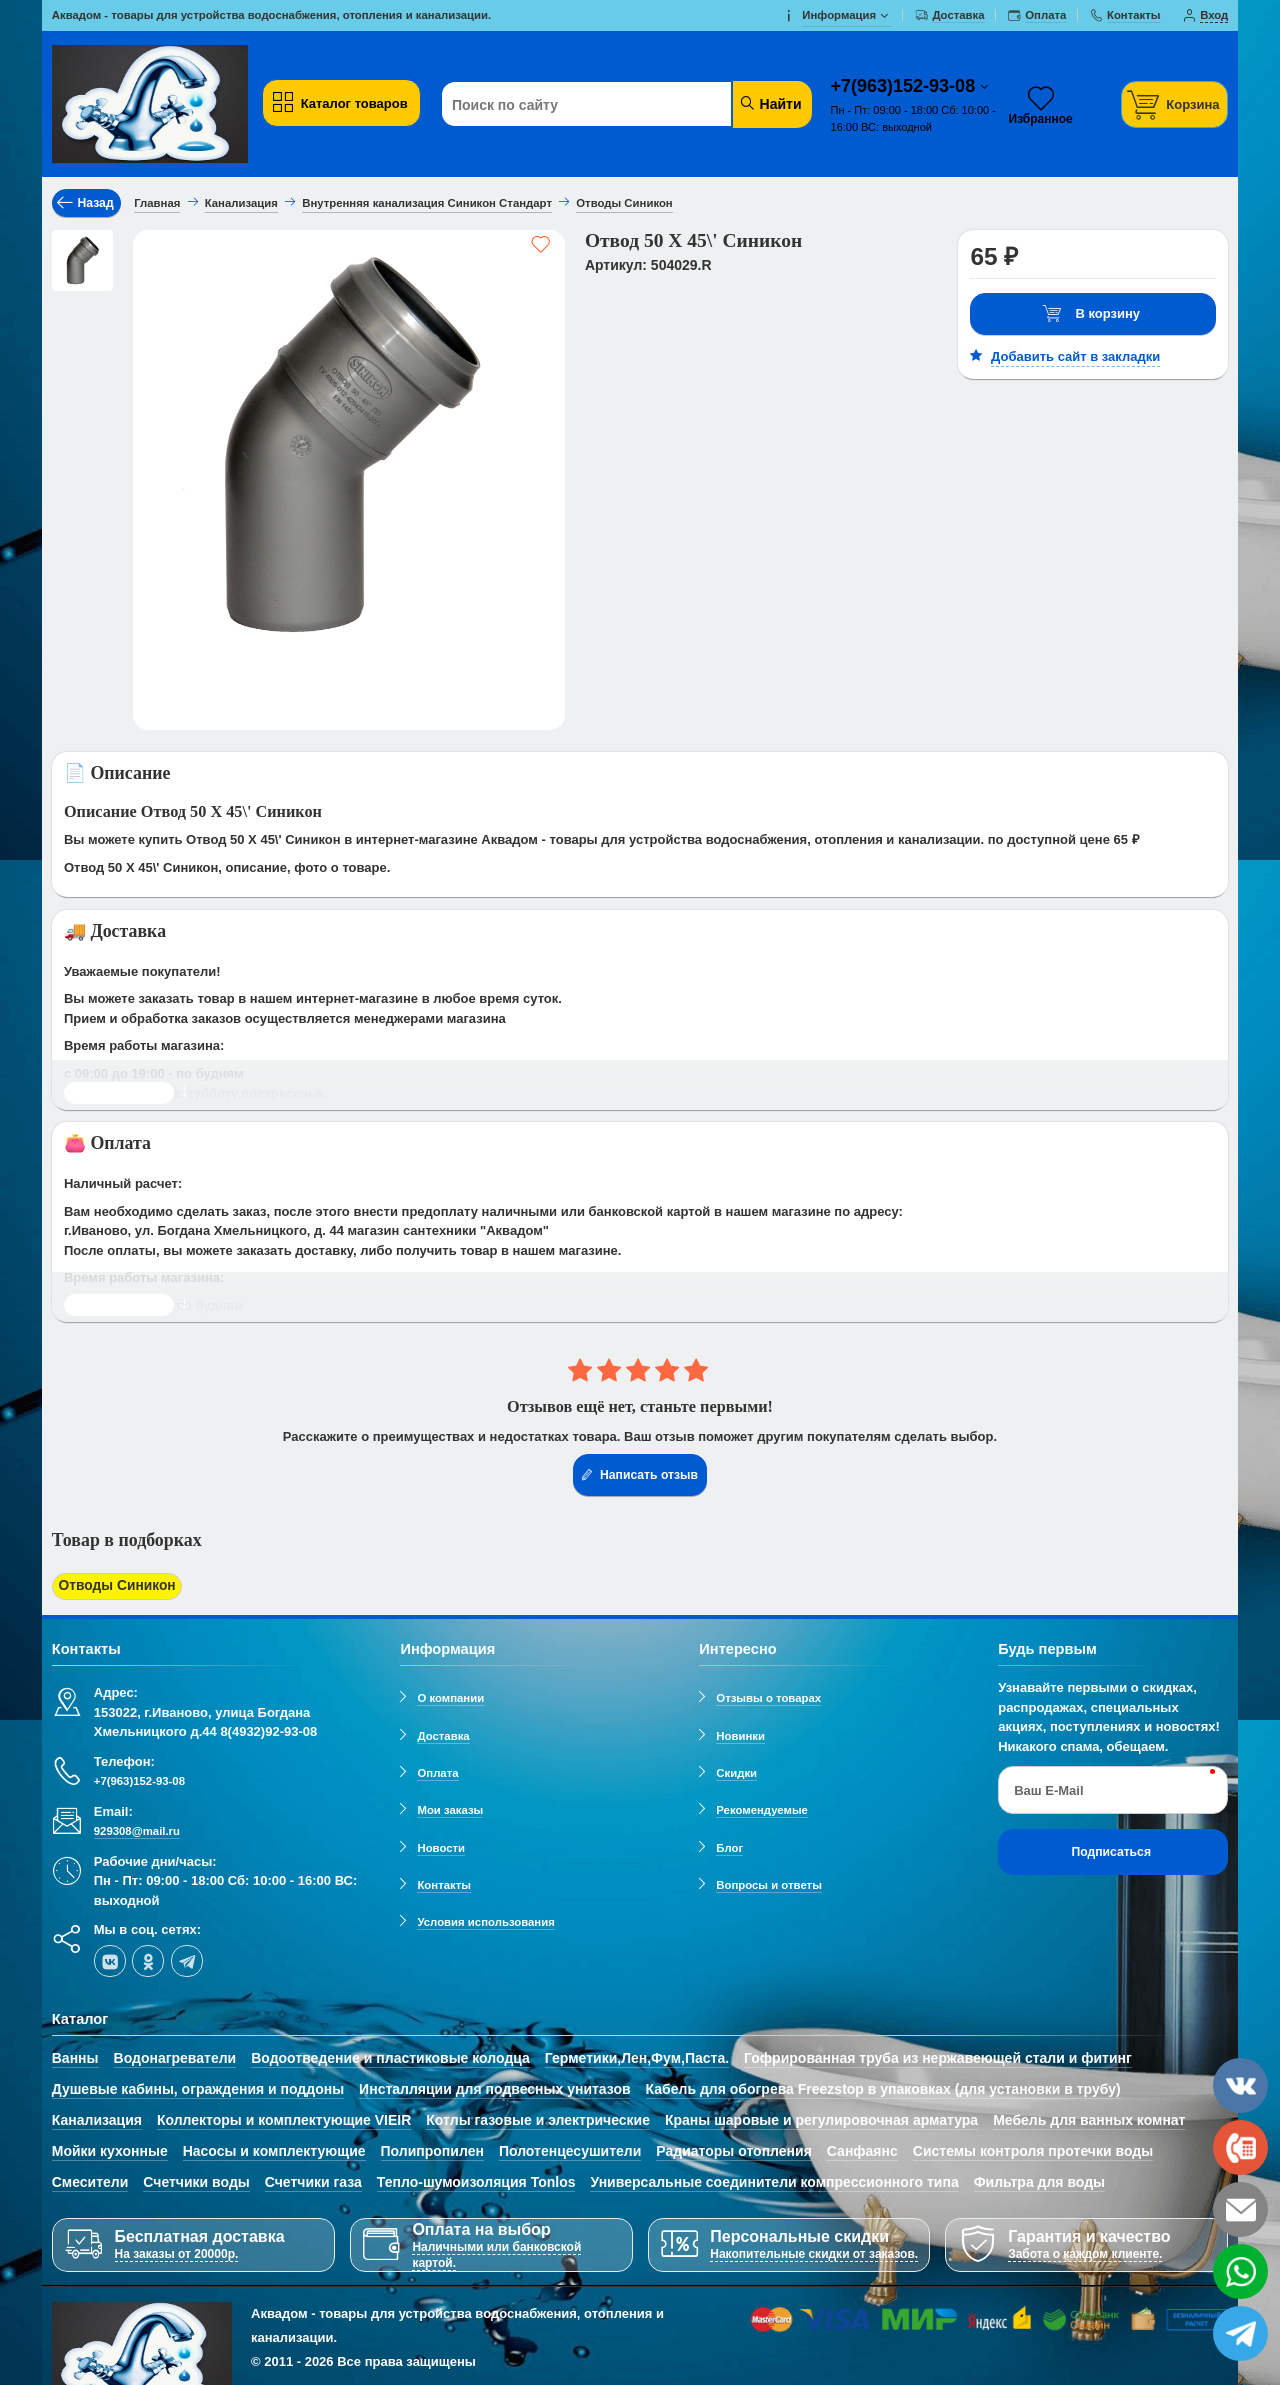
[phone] (1240, 2147)
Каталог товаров (339, 103)
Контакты (444, 1881)
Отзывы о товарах (768, 1695)
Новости (441, 1844)
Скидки (736, 1769)
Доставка (443, 1732)
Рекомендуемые (762, 1807)
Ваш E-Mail (1048, 1786)
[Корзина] (1175, 104)
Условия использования (485, 1919)
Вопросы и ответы (769, 1881)
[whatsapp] (1240, 2271)
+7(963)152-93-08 (906, 86)
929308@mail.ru (137, 1828)
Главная (157, 203)
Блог (729, 1844)
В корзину (1091, 314)
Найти (770, 103)
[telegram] (187, 1957)
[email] (1240, 2209)
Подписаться (1111, 1848)
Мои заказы (450, 1807)
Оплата (437, 1769)
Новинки (740, 1732)
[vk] (110, 1957)
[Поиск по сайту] (594, 105)
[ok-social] (148, 1957)
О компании (450, 1695)
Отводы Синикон (113, 1585)
